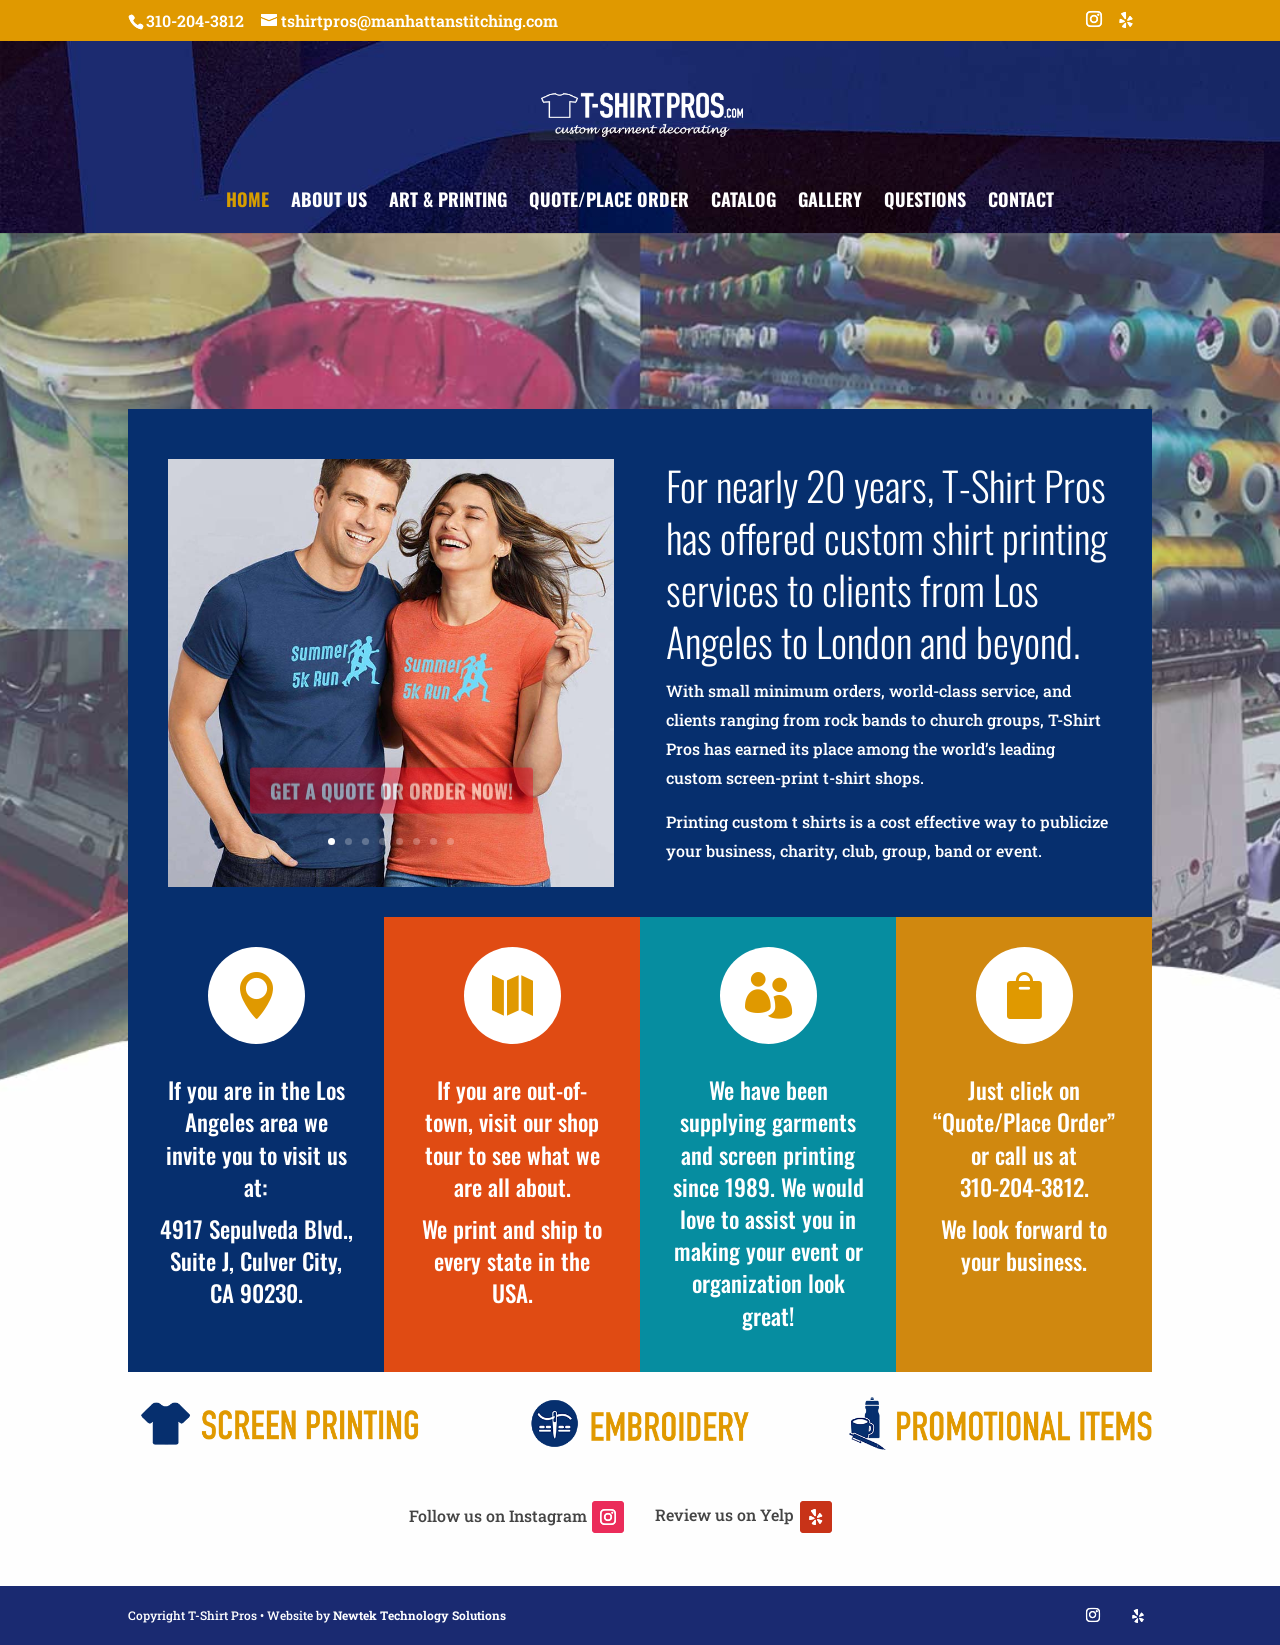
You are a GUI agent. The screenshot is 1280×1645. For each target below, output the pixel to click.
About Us (329, 202)
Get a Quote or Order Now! (391, 808)
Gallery (830, 202)
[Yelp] (1126, 25)
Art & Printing (448, 202)
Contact (1021, 202)
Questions (925, 202)
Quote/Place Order (609, 202)
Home (247, 202)
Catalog (743, 202)
